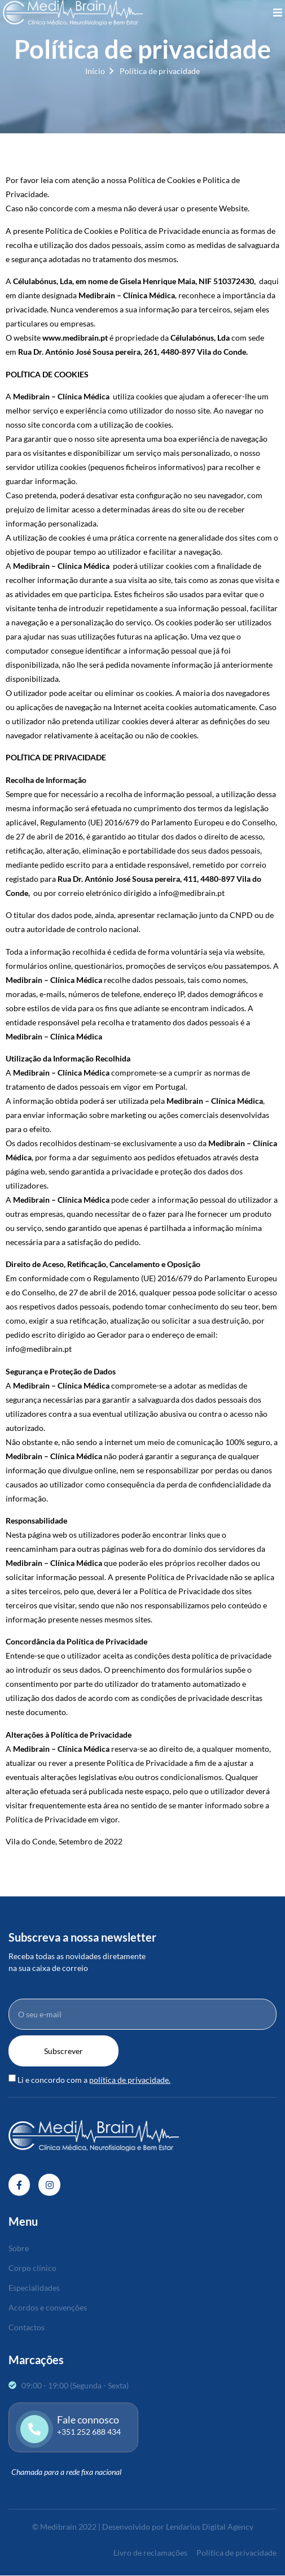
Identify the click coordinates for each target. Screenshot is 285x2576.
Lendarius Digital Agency (209, 2526)
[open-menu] (277, 13)
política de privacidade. (129, 2080)
